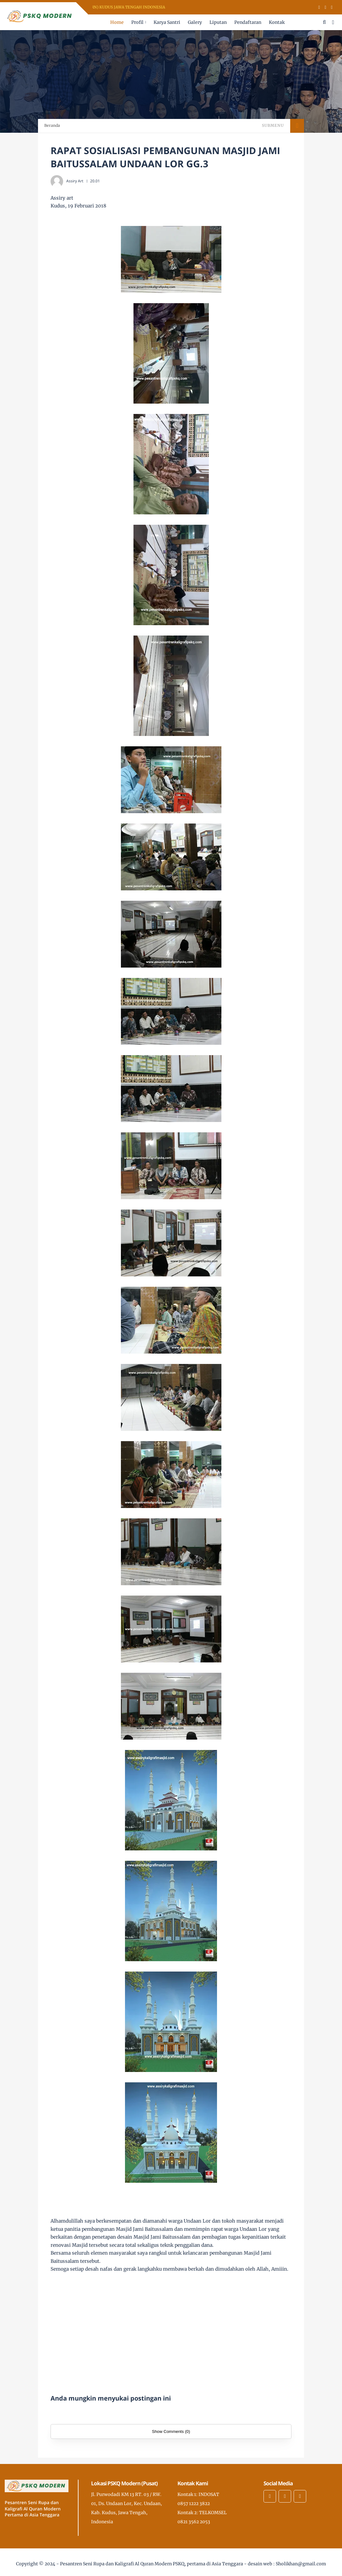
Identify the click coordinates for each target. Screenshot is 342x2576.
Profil (137, 22)
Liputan (218, 22)
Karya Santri (167, 22)
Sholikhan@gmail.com (301, 2564)
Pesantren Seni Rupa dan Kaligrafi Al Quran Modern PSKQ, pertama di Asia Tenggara (151, 2564)
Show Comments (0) (171, 2431)
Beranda (52, 125)
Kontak (277, 22)
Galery (195, 22)
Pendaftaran (247, 22)
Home (117, 22)
